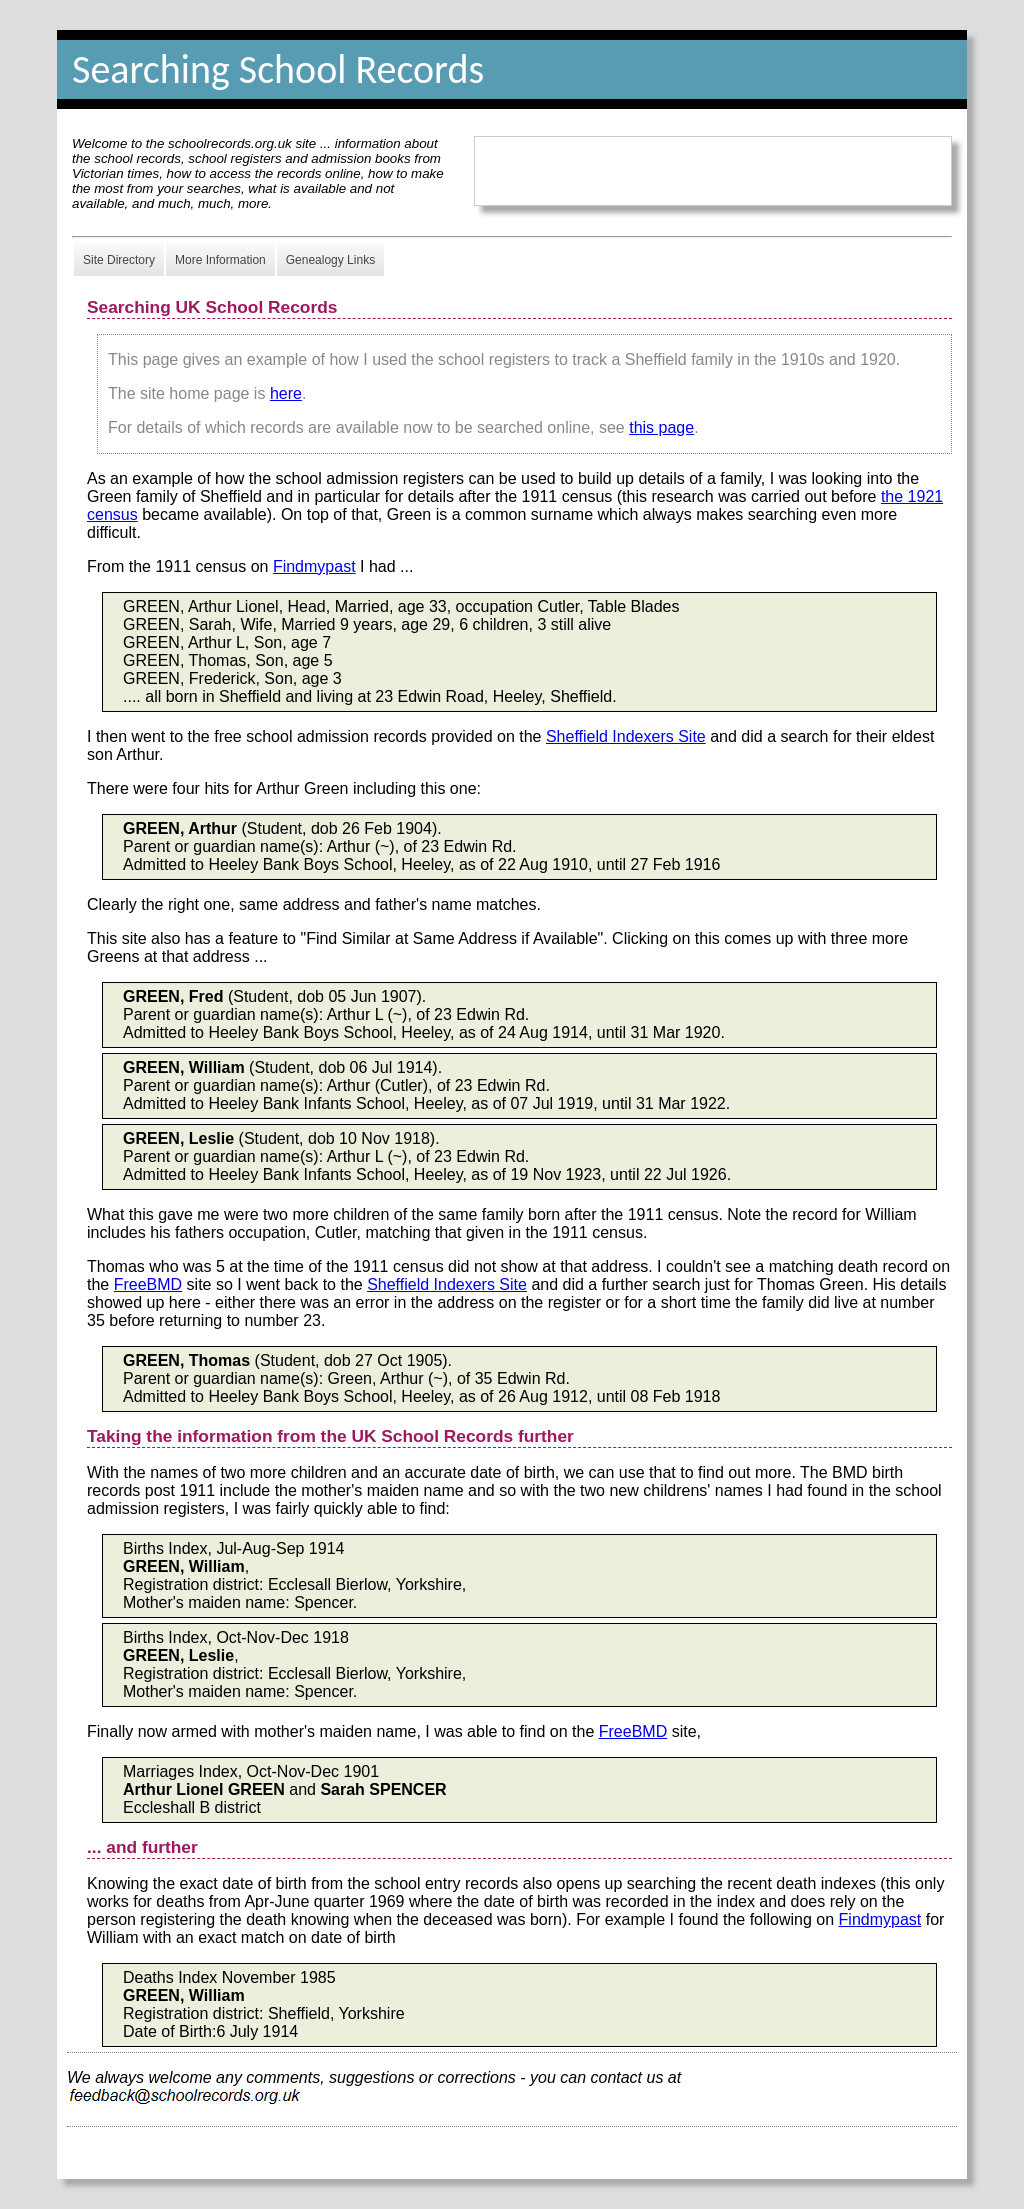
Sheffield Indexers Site (626, 736)
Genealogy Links (330, 260)
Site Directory (119, 260)
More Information (220, 260)
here (286, 393)
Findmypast (314, 566)
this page (661, 427)
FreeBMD (148, 1284)
